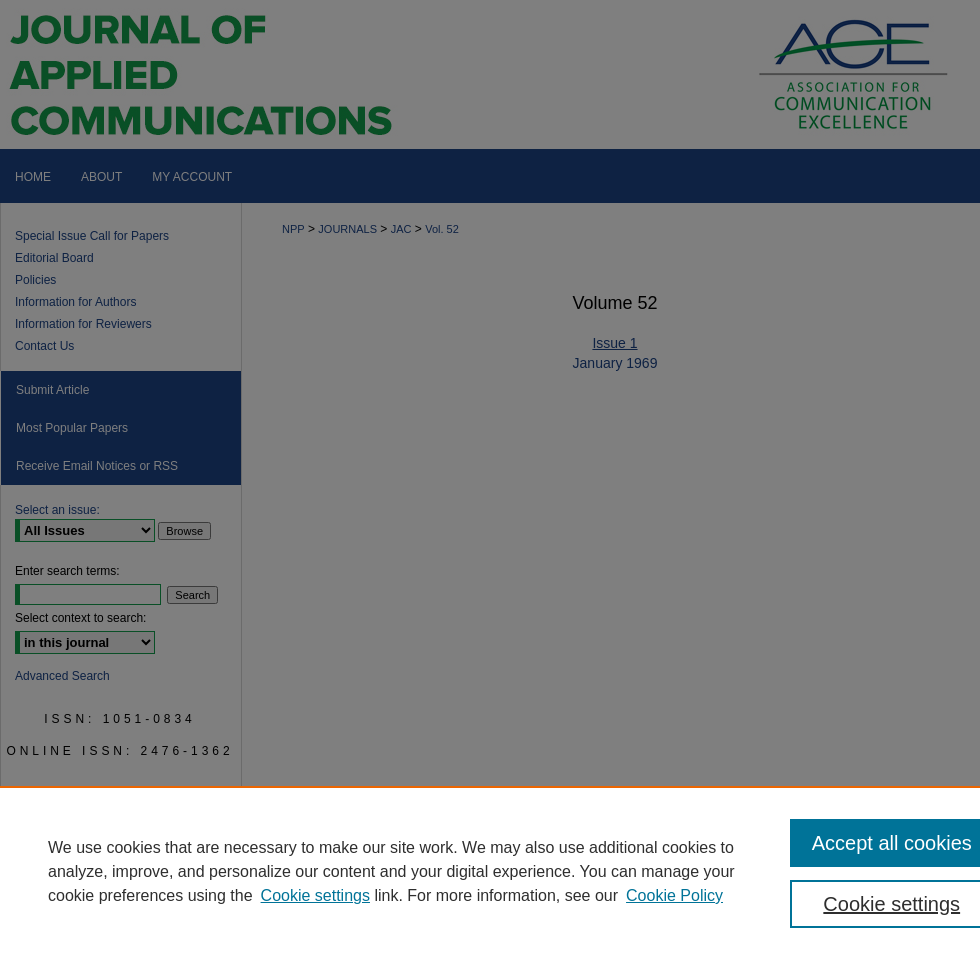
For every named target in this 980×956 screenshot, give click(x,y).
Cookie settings (315, 895)
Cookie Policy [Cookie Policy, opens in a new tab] (674, 895)
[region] (490, 871)
